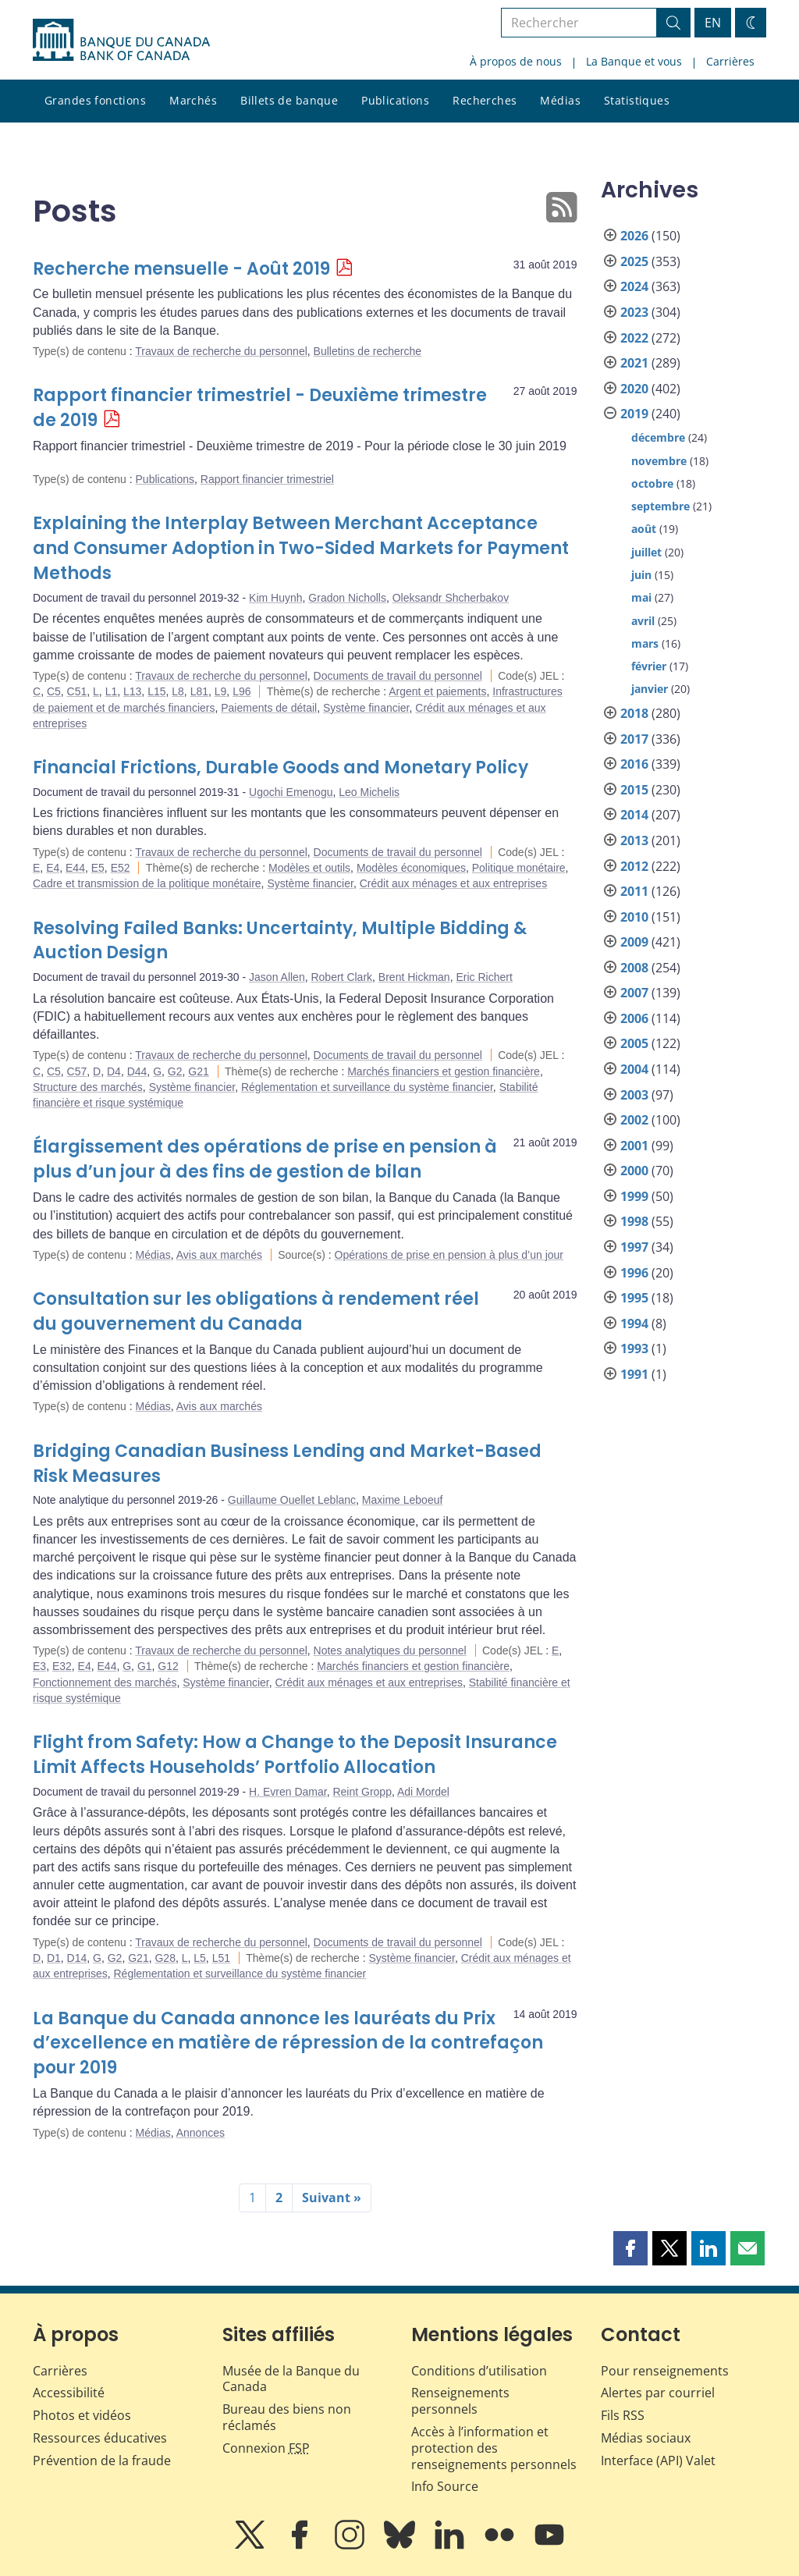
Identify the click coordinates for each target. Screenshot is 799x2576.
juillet (646, 552)
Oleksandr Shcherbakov (450, 598)
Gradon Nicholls (347, 598)
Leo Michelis (369, 792)
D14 (77, 1958)
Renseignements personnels (460, 2401)
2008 (634, 967)
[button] (630, 2248)
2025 (634, 261)
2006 (634, 1018)
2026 (634, 235)
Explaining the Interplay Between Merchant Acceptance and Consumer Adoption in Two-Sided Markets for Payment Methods (301, 548)
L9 (221, 691)
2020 (634, 388)
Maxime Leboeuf (402, 1500)
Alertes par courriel (658, 2392)
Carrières (730, 61)
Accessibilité (69, 2392)
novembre (659, 460)
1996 (634, 1272)
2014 (634, 814)
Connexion (266, 2448)
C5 (54, 691)
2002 (634, 1119)
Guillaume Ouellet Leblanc (292, 1500)
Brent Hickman (414, 977)
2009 (634, 941)
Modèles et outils (309, 868)
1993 (634, 1348)
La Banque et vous (634, 61)
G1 (144, 1666)
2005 (634, 1043)
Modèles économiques (411, 868)
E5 (98, 868)
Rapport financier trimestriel (267, 479)
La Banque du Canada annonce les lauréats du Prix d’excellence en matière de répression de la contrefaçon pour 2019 (288, 2043)
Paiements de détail (269, 708)
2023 (634, 312)
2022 (634, 337)
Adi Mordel (423, 1791)
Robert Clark (341, 977)
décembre (658, 437)
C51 (77, 691)
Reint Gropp (361, 1791)
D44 (137, 1071)
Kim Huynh (275, 598)
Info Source (444, 2486)
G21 (198, 1071)
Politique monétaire (519, 868)
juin (641, 574)
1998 (634, 1221)
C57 (77, 1071)
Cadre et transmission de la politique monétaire (147, 883)
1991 (634, 1374)
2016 (634, 764)
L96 (241, 691)
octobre (652, 483)
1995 (634, 1297)
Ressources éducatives (100, 2437)
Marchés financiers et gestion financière (443, 1071)
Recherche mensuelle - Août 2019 (181, 269)
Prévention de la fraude (102, 2460)
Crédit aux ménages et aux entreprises (453, 883)
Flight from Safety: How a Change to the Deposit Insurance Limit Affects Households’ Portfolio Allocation (295, 1754)
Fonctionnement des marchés (104, 1682)
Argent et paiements (437, 691)
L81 (199, 691)
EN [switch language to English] (713, 22)
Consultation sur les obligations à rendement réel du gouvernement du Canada (256, 1311)
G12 (168, 1666)
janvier (649, 688)
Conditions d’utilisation (479, 2370)
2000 (634, 1170)
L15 (156, 691)
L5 (200, 1958)
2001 (634, 1145)
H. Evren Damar (288, 1791)
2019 (634, 413)
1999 (634, 1196)
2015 (634, 789)
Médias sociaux (646, 2437)
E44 (75, 868)
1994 (634, 1323)
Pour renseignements (665, 2370)
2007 (634, 992)
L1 (111, 691)
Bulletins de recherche (368, 351)
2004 (634, 1069)
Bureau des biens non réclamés (286, 2417)
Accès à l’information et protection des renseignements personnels (494, 2448)
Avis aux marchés (219, 1255)
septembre (660, 506)
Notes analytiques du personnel (390, 1650)
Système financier (366, 708)
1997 (634, 1247)
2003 (634, 1094)
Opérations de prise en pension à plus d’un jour (449, 1255)
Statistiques (636, 100)
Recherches (485, 100)
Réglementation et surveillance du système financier (367, 1087)
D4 (114, 1071)
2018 (634, 713)
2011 (634, 891)
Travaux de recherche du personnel (221, 351)
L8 (178, 691)
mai (641, 597)
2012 (634, 866)
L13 (132, 691)
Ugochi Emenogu (290, 792)
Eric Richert (484, 977)
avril (643, 620)
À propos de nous (516, 61)
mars (645, 643)
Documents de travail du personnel (398, 676)
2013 (634, 840)
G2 (175, 1071)
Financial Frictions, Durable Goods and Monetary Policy (280, 767)
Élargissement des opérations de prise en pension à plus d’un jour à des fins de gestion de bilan (265, 1159)
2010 (634, 917)
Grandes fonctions (95, 100)
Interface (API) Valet (658, 2460)
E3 (39, 1666)
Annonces (200, 2133)
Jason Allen (277, 977)
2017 (634, 739)
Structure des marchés (88, 1087)
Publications (395, 100)
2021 (634, 362)
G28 (164, 1958)
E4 (52, 868)
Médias (560, 100)
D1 (54, 1958)
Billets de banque (289, 100)
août (643, 528)
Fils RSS (623, 2415)
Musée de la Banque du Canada (291, 2379)
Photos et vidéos (82, 2415)
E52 (120, 868)
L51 (221, 1958)
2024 (634, 286)
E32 (62, 1666)
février (648, 666)
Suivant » (331, 2197)
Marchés (193, 100)
